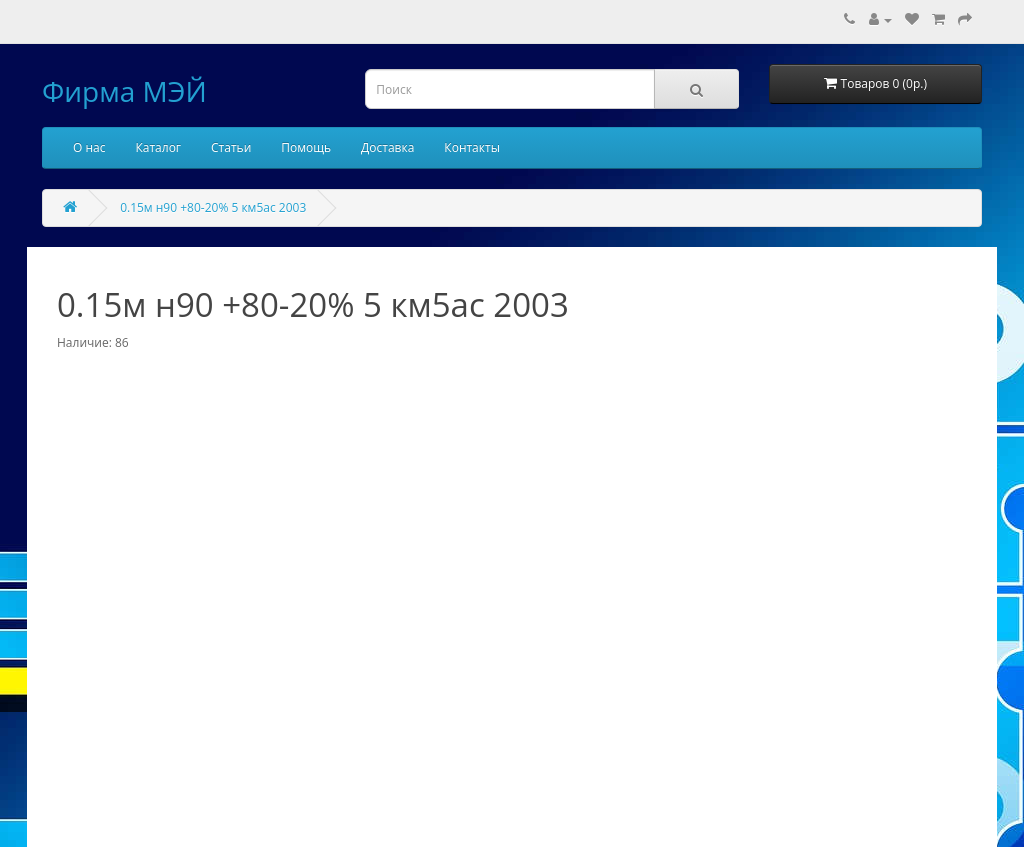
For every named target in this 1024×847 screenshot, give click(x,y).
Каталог (158, 147)
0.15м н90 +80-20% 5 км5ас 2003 (213, 207)
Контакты (472, 147)
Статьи (231, 147)
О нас (89, 147)
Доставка (387, 147)
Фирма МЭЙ (124, 91)
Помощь (306, 147)
